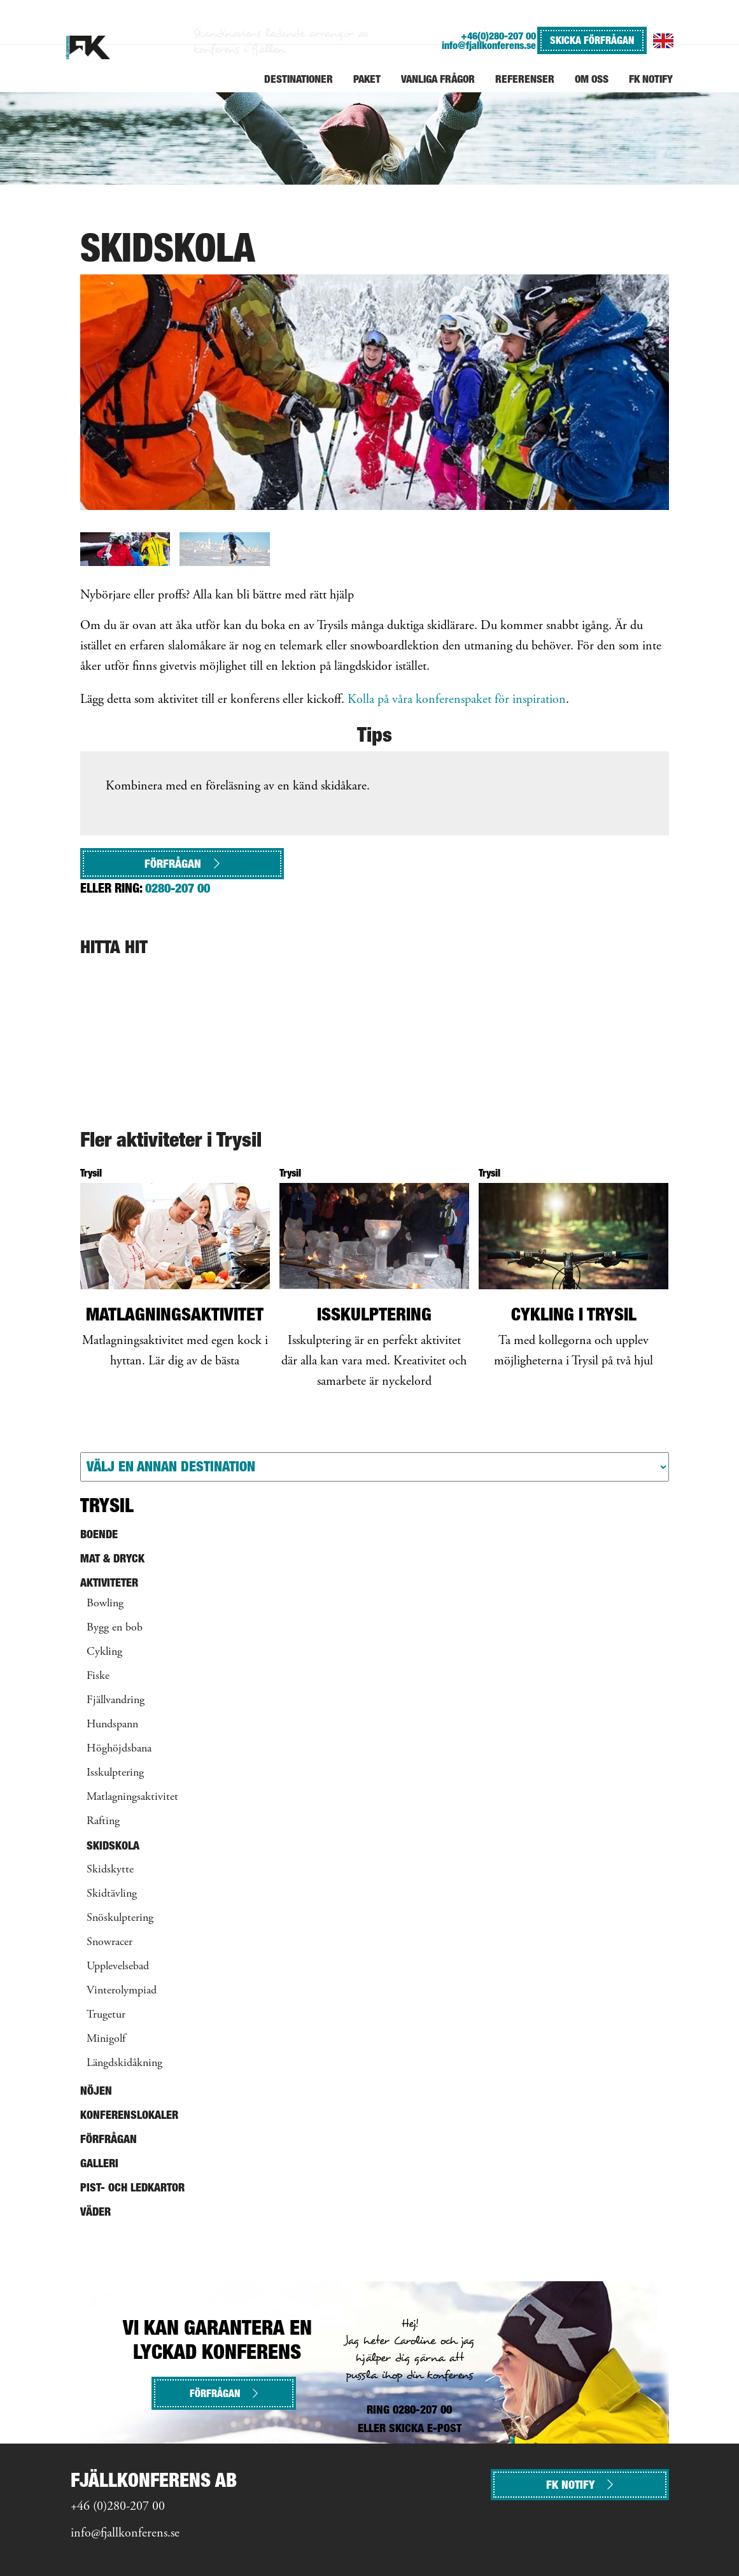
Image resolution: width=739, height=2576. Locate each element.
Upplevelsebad (118, 1966)
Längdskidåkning (124, 2063)
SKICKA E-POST (425, 2428)
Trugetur (106, 2015)
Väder (95, 2211)
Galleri (99, 2163)
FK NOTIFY (579, 2484)
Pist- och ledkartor (132, 2187)
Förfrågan (182, 863)
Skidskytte (110, 1870)
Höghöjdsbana (119, 1749)
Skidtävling (112, 1894)
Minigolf (106, 2039)
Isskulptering (115, 1773)
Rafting (103, 1821)
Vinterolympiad (122, 1991)
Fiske (98, 1676)
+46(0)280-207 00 (498, 36)
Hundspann (112, 1724)
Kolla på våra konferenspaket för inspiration (457, 700)
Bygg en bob (115, 1628)
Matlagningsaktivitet (132, 1797)
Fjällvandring (115, 1700)
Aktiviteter (109, 1582)
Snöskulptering (120, 1918)
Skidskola (113, 1845)
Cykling (104, 1652)
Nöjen (96, 2090)
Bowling (105, 1604)
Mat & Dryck (112, 1558)
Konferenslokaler (129, 2114)
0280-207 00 (177, 888)
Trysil (107, 1505)
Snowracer (109, 1942)
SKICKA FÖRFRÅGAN (592, 40)
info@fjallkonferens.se (489, 45)
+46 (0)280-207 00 (118, 2507)
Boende (99, 1534)
